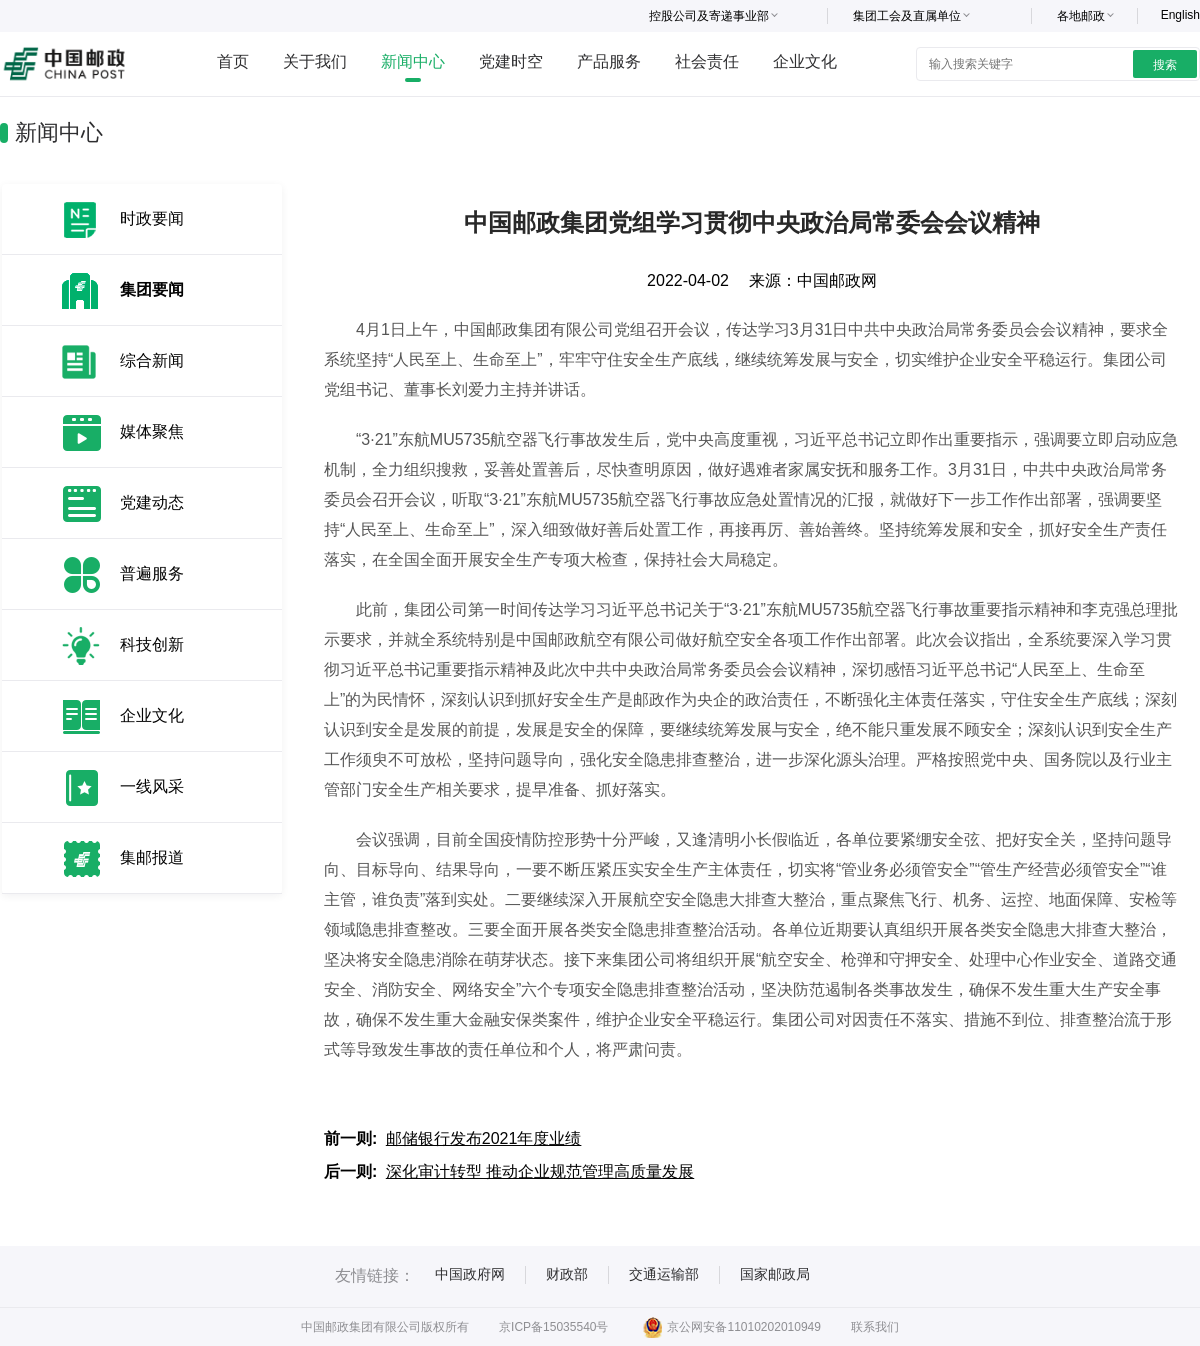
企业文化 (805, 61)
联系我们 (875, 1327)
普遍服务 (152, 573)
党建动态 (152, 502)
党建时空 (511, 61)
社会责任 (707, 61)
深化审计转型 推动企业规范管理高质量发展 (540, 1171)
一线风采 (152, 786)
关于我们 (315, 61)
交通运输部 (664, 1274)
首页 (233, 61)
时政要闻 (152, 218)
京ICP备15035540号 (553, 1327)
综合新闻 (152, 360)
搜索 (1165, 65)
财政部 (567, 1274)
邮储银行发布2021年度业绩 (484, 1138)
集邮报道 (152, 857)
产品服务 (609, 61)
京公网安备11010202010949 (731, 1327)
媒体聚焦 (152, 431)
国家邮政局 (775, 1274)
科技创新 (152, 644)
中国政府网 (470, 1274)
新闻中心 (413, 61)
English (1180, 15)
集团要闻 (152, 289)
